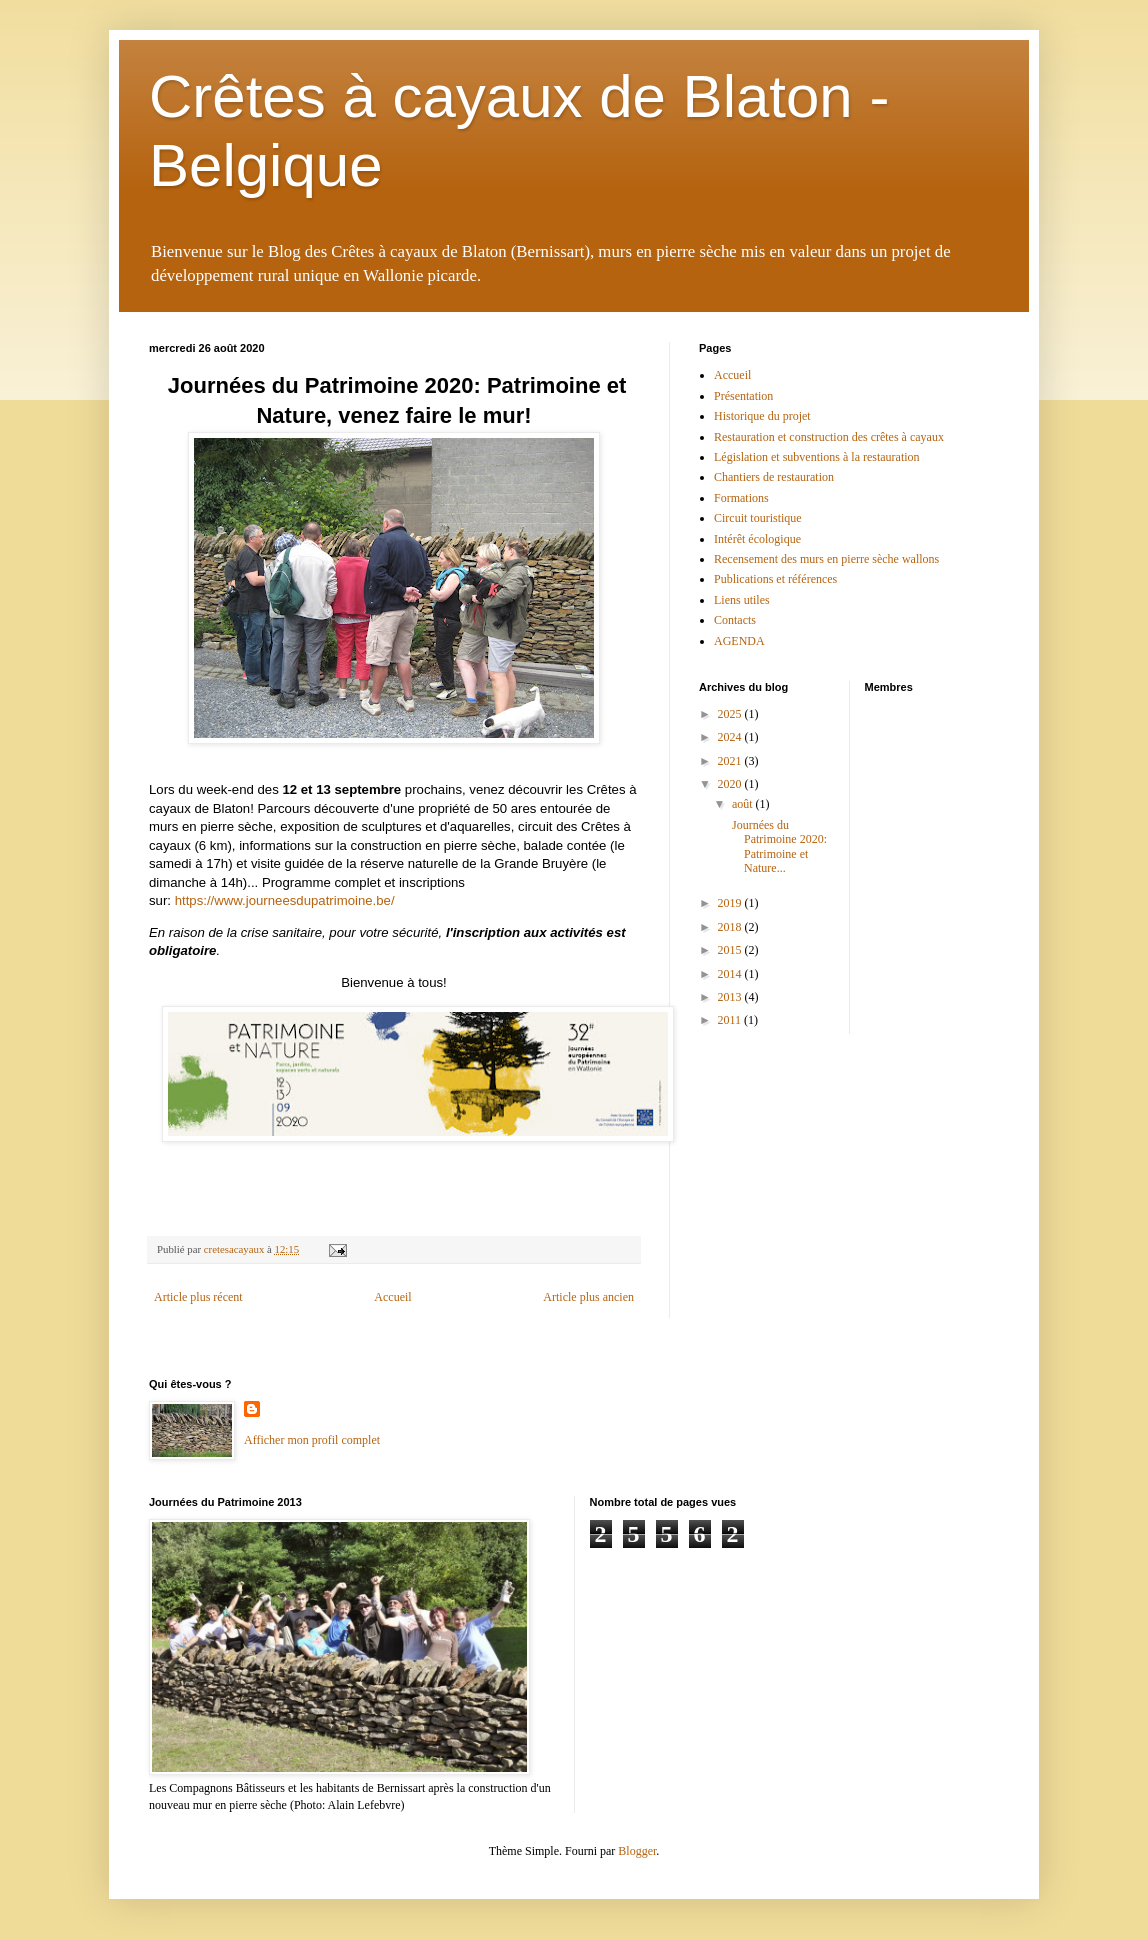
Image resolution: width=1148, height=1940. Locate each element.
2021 (731, 761)
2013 (731, 997)
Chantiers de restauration (774, 477)
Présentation (743, 396)
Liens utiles (742, 600)
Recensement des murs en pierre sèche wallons (826, 559)
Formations (741, 498)
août (744, 804)
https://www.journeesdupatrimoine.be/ (285, 900)
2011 (731, 1020)
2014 (731, 974)
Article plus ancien (588, 1297)
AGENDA (739, 641)
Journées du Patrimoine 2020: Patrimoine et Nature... (778, 846)
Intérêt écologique (757, 539)
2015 (731, 950)
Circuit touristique (758, 518)
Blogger (637, 1851)
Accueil (392, 1297)
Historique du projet (762, 416)
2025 (731, 714)
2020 (731, 784)
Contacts (735, 620)
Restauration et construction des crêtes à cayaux (829, 437)
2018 (731, 927)
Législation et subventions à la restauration (817, 457)
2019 (731, 903)
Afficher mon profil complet (312, 1440)
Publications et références (775, 579)
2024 (731, 737)
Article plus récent (198, 1297)
